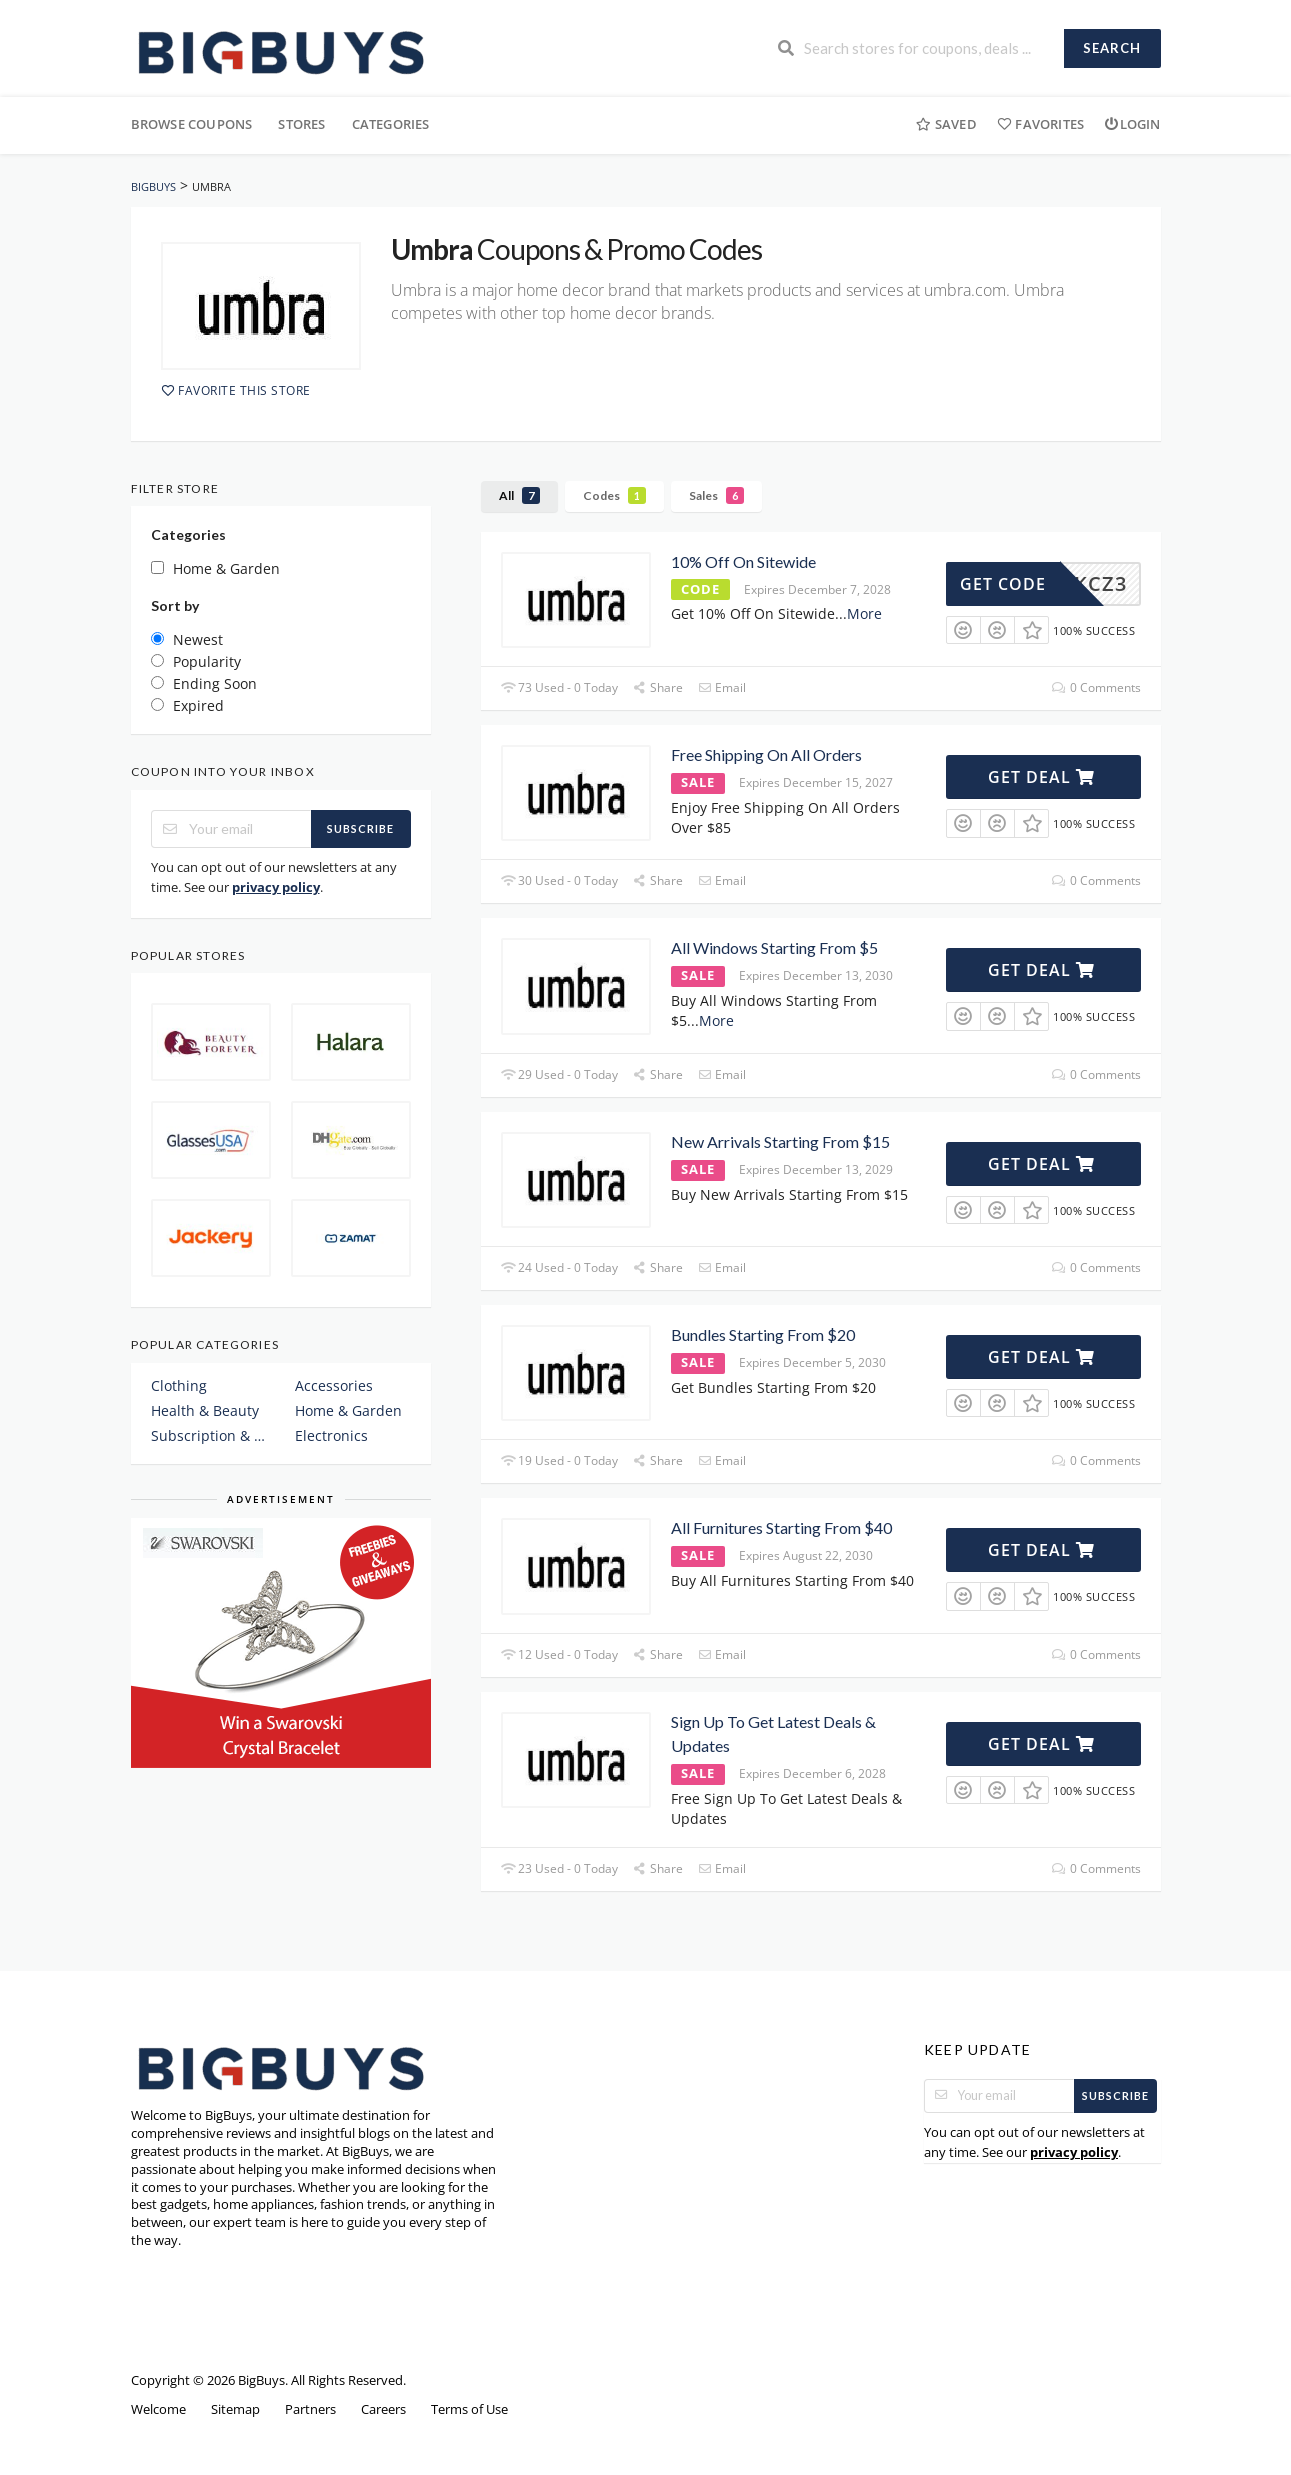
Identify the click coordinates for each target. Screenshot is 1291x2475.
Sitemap (235, 2409)
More (864, 613)
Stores (301, 124)
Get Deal (1041, 777)
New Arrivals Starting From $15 (780, 1141)
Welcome (158, 2409)
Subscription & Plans (209, 1435)
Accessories (334, 1385)
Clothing (179, 1385)
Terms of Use (469, 2409)
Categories (391, 124)
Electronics (331, 1435)
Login (1132, 124)
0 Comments (1096, 687)
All (519, 495)
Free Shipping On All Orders (766, 754)
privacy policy (276, 887)
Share (658, 687)
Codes (614, 495)
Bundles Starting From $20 (763, 1334)
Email (722, 687)
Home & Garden (348, 1410)
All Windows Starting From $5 (774, 947)
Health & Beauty (205, 1410)
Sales (716, 495)
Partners (310, 2409)
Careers (383, 2409)
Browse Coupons (192, 124)
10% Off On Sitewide (743, 561)
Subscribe (360, 828)
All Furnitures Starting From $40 (781, 1527)
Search (1112, 48)
